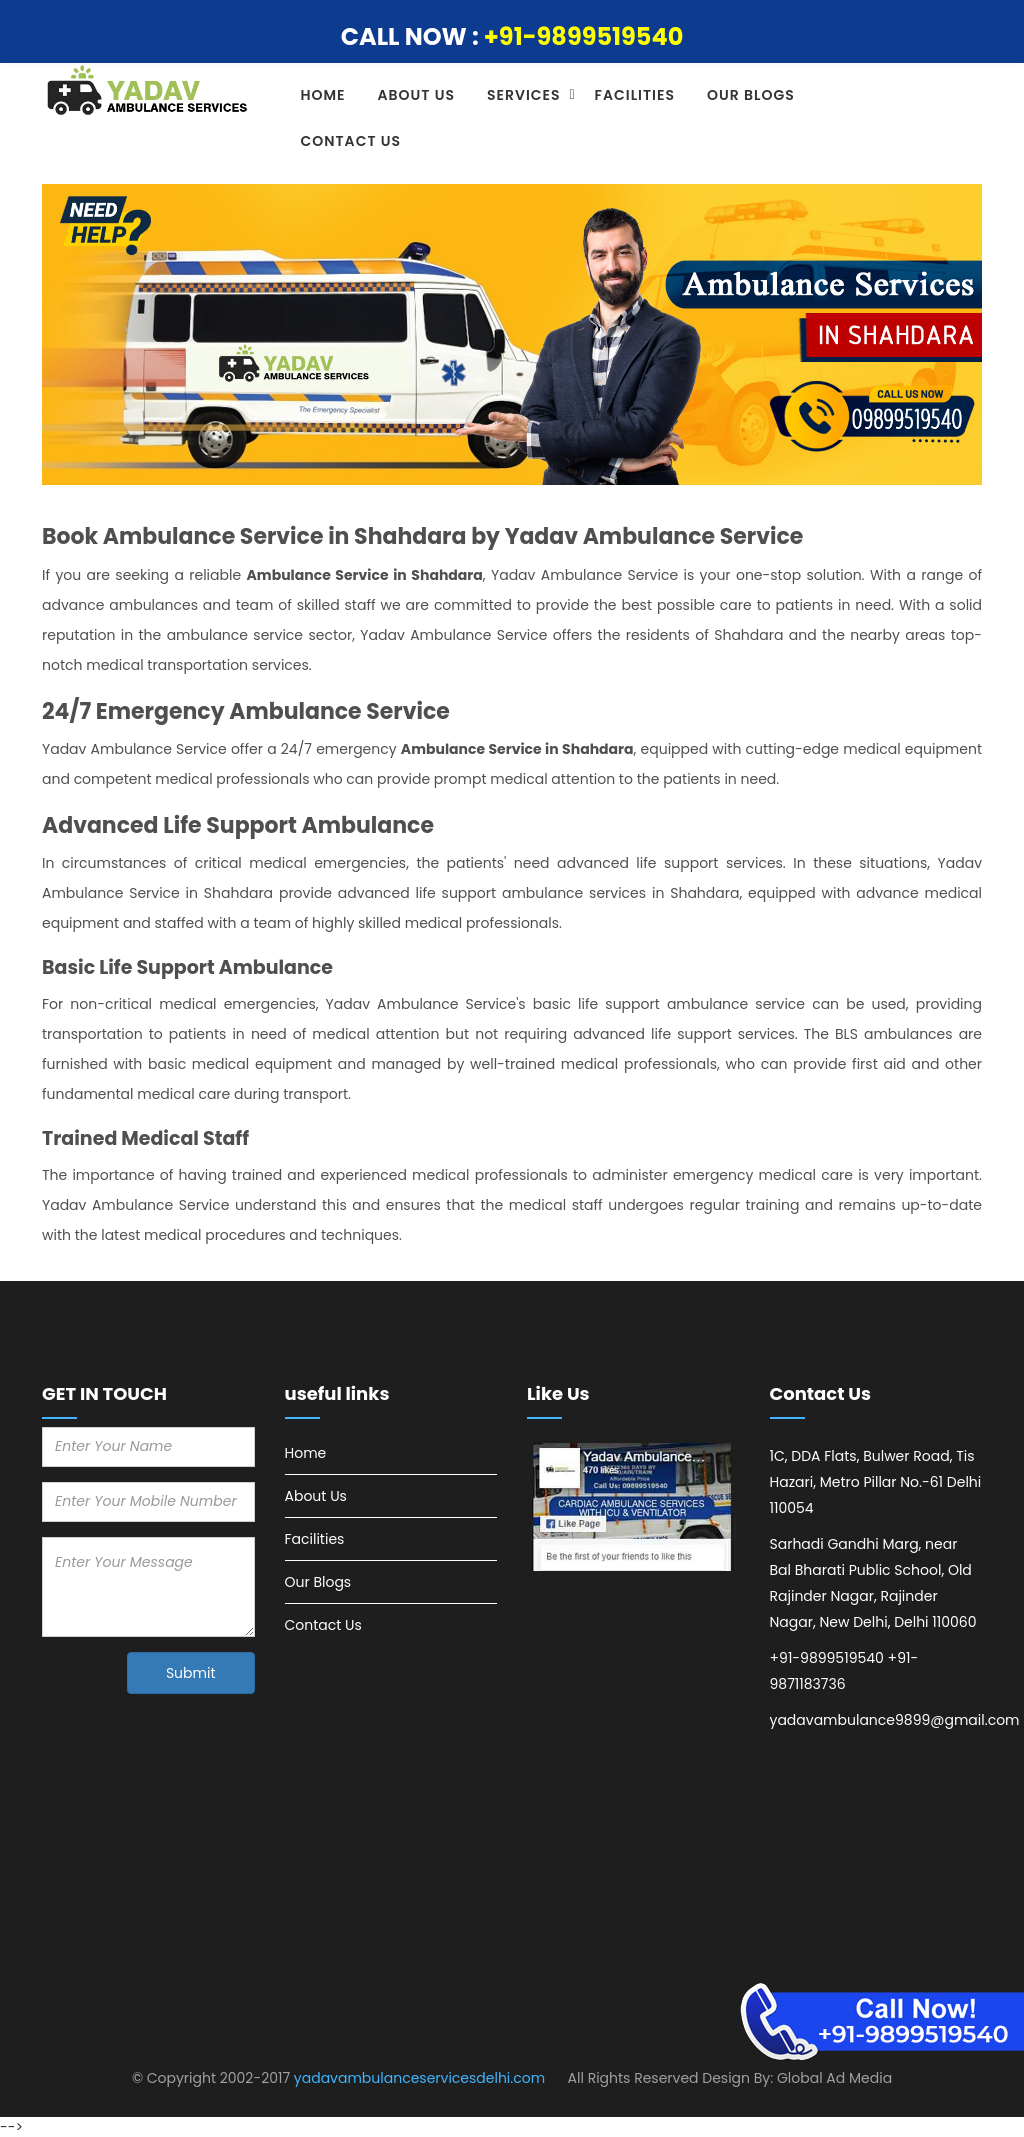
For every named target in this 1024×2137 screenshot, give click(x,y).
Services (524, 95)
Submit (191, 1673)
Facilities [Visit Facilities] (635, 95)
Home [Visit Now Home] (306, 1453)
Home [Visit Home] (323, 95)
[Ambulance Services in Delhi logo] (148, 91)
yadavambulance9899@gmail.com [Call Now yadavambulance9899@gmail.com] (895, 1720)
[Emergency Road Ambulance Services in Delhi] (633, 1507)
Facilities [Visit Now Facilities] (315, 1539)
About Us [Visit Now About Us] (316, 1496)
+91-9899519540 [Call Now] (584, 36)
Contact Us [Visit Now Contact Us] (323, 1625)
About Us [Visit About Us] (416, 95)
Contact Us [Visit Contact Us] (351, 141)
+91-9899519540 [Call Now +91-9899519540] (827, 1658)
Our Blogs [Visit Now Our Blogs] (318, 1582)
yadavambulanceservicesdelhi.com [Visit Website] (419, 2078)
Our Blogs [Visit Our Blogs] (751, 95)
